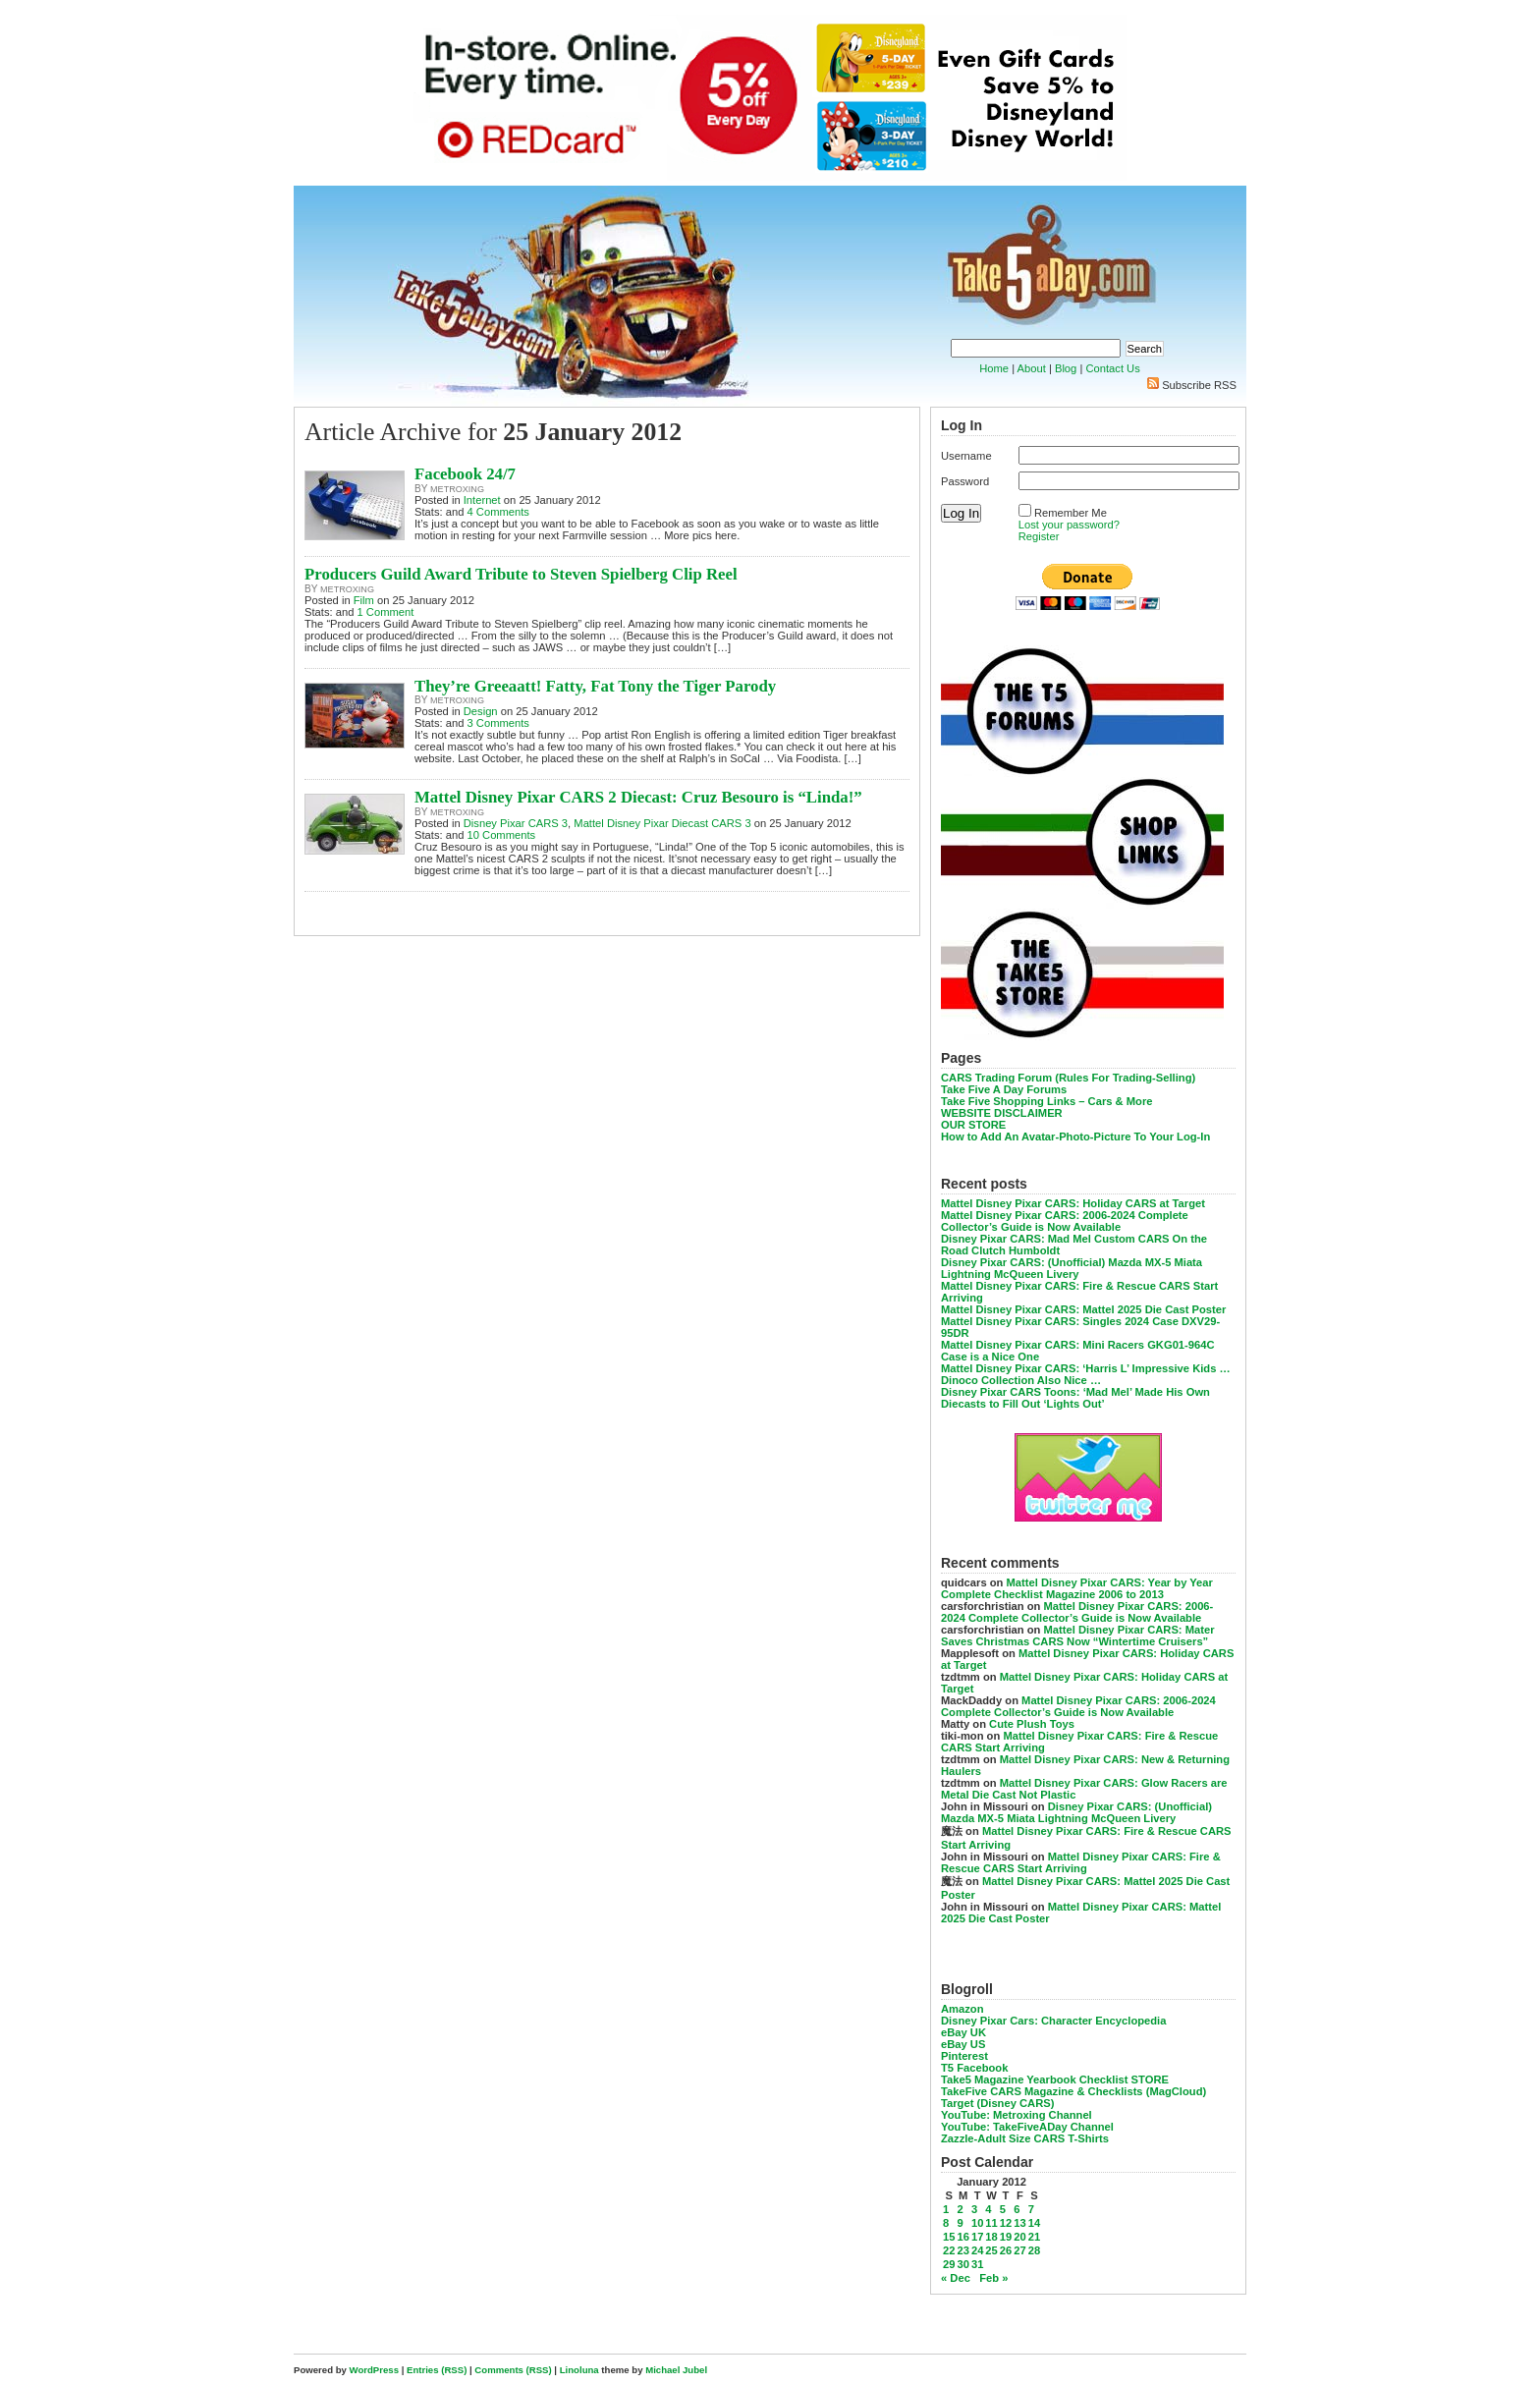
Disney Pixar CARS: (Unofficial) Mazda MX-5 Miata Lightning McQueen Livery (1071, 1268)
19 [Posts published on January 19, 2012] (1006, 2237)
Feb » (993, 2278)
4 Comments (498, 512)
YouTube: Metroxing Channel (1016, 2115)
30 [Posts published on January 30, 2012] (962, 2264)
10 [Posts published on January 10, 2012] (977, 2223)
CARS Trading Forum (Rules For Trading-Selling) (1068, 1077)
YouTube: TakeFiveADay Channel (1027, 2127)
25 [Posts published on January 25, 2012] (991, 2250)
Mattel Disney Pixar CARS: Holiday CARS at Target (1073, 1203)
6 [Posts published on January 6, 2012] (1016, 2209)
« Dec (955, 2278)
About (1032, 368)
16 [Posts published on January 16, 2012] (962, 2237)
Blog (1065, 368)
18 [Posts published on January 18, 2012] (991, 2237)
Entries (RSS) (437, 2369)
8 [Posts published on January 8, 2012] (946, 2223)
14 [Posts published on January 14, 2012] (1034, 2223)
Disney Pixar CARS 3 (516, 823)
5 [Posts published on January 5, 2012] (1003, 2209)
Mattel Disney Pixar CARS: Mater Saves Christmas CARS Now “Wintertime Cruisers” (1078, 1635)
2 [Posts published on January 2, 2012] (959, 2209)
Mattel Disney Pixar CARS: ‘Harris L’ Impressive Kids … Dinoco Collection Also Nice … (1086, 1374)
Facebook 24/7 (465, 474)
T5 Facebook (974, 2068)
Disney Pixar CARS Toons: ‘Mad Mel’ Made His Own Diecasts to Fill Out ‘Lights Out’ (1075, 1398)
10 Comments (502, 835)
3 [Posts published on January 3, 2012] (974, 2209)
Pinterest (964, 2056)
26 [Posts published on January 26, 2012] (1006, 2250)
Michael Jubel (676, 2369)
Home (994, 368)
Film (364, 600)
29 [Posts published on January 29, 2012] (949, 2264)
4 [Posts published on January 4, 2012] (988, 2209)
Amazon (962, 2009)
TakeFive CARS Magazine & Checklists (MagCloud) (1073, 2091)
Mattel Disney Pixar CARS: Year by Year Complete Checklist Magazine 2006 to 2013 (1077, 1588)
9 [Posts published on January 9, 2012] (959, 2223)
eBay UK (963, 2032)
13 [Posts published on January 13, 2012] (1019, 2223)
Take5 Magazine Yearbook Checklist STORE (1055, 2079)
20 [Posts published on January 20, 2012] (1019, 2237)
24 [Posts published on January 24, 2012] (977, 2250)
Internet (482, 500)
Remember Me (1070, 513)
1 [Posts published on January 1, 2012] (946, 2209)
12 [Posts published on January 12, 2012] (1006, 2223)
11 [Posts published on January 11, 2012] (991, 2223)
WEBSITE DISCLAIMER (1002, 1113)
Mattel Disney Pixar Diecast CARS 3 (662, 823)
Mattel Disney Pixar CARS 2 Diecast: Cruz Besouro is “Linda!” (638, 797)
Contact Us (1112, 368)
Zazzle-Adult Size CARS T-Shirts (1025, 2138)
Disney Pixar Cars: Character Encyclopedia (1053, 2020)
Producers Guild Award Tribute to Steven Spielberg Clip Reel (521, 574)
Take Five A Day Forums (1004, 1089)
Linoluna (579, 2369)
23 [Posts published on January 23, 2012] (962, 2250)
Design (481, 711)
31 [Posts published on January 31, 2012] (977, 2264)
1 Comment (386, 612)
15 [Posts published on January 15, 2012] (949, 2237)
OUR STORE (973, 1125)
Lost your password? (1069, 524)
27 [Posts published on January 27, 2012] (1019, 2250)
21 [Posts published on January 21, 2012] (1034, 2237)
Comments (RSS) (512, 2369)
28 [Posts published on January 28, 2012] (1034, 2250)
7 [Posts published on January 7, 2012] (1031, 2209)
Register (1039, 536)
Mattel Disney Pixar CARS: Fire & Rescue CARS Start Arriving (1081, 1862)
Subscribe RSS (1199, 385)
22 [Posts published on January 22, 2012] (949, 2250)
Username (966, 456)
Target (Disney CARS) (997, 2103)
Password (965, 481)
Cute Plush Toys (1031, 1724)
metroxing (457, 489)
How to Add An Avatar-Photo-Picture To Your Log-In (1075, 1136)
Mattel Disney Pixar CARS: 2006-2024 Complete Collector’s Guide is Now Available (1064, 1221)
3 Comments (498, 723)
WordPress (374, 2369)
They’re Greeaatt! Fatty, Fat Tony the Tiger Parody (595, 686)
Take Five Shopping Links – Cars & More (1047, 1101)
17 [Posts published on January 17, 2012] (977, 2237)
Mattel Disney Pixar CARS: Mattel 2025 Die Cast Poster (1083, 1309)
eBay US (963, 2044)
